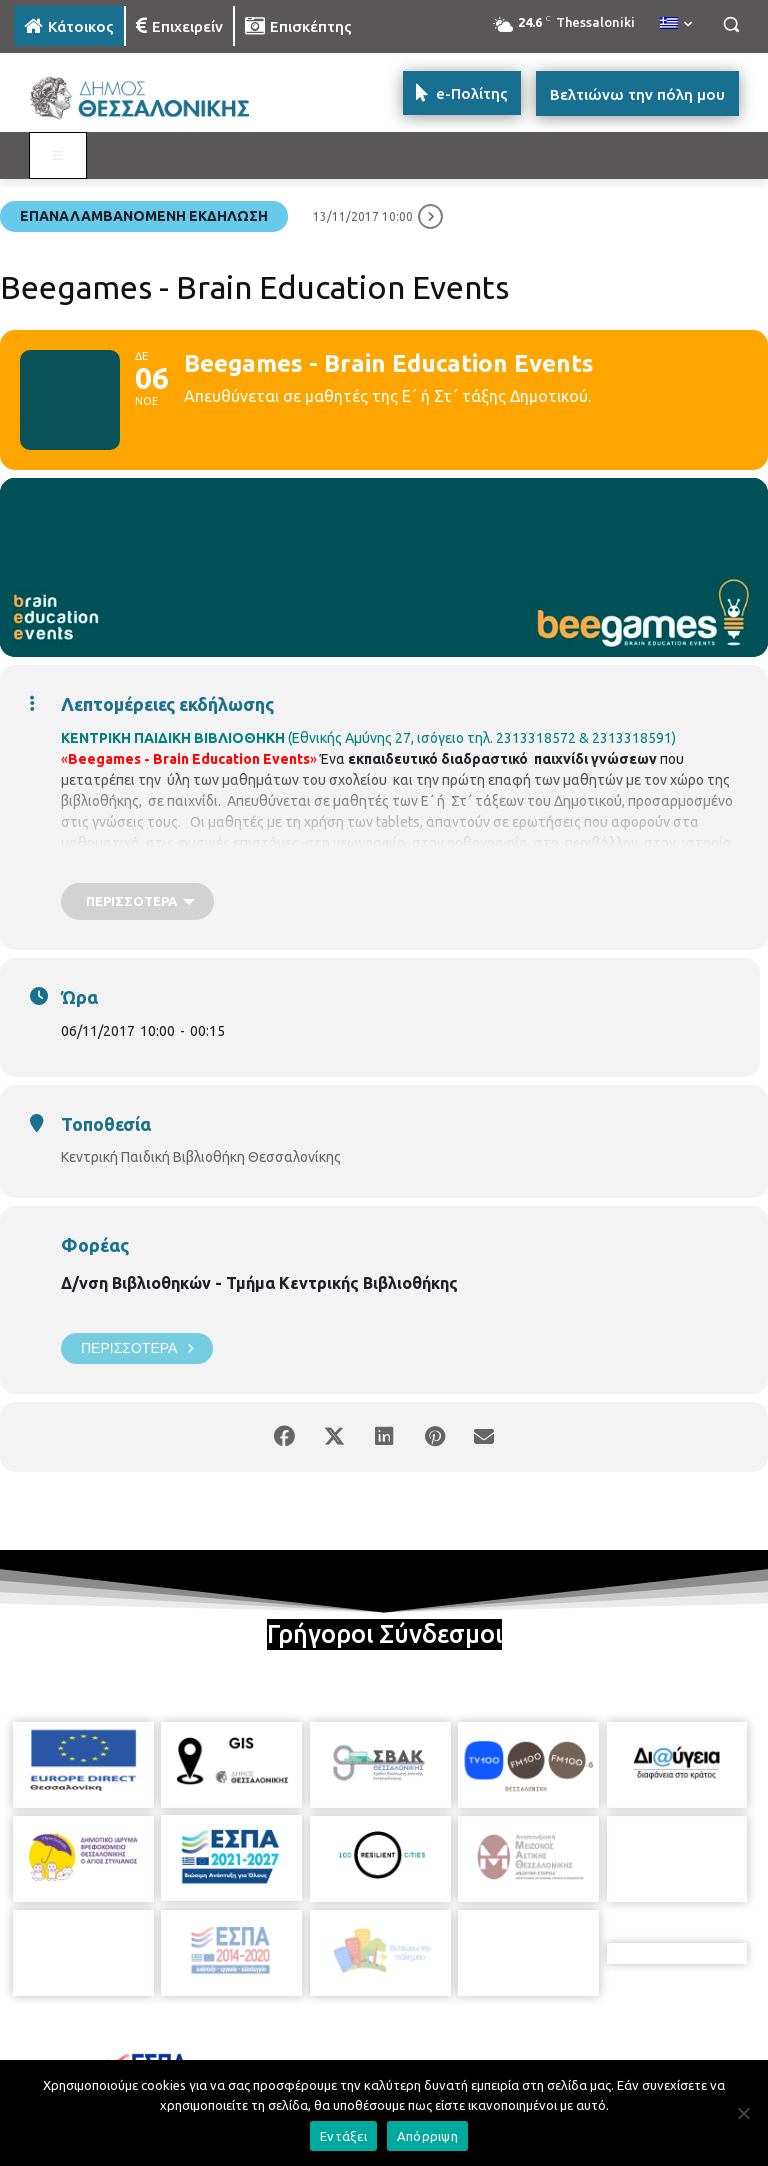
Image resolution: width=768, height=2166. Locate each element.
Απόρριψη (427, 2136)
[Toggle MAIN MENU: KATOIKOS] (58, 156)
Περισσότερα (137, 1348)
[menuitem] (676, 24)
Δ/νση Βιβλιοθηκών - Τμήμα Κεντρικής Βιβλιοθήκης (259, 1283)
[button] (730, 24)
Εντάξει (343, 2136)
